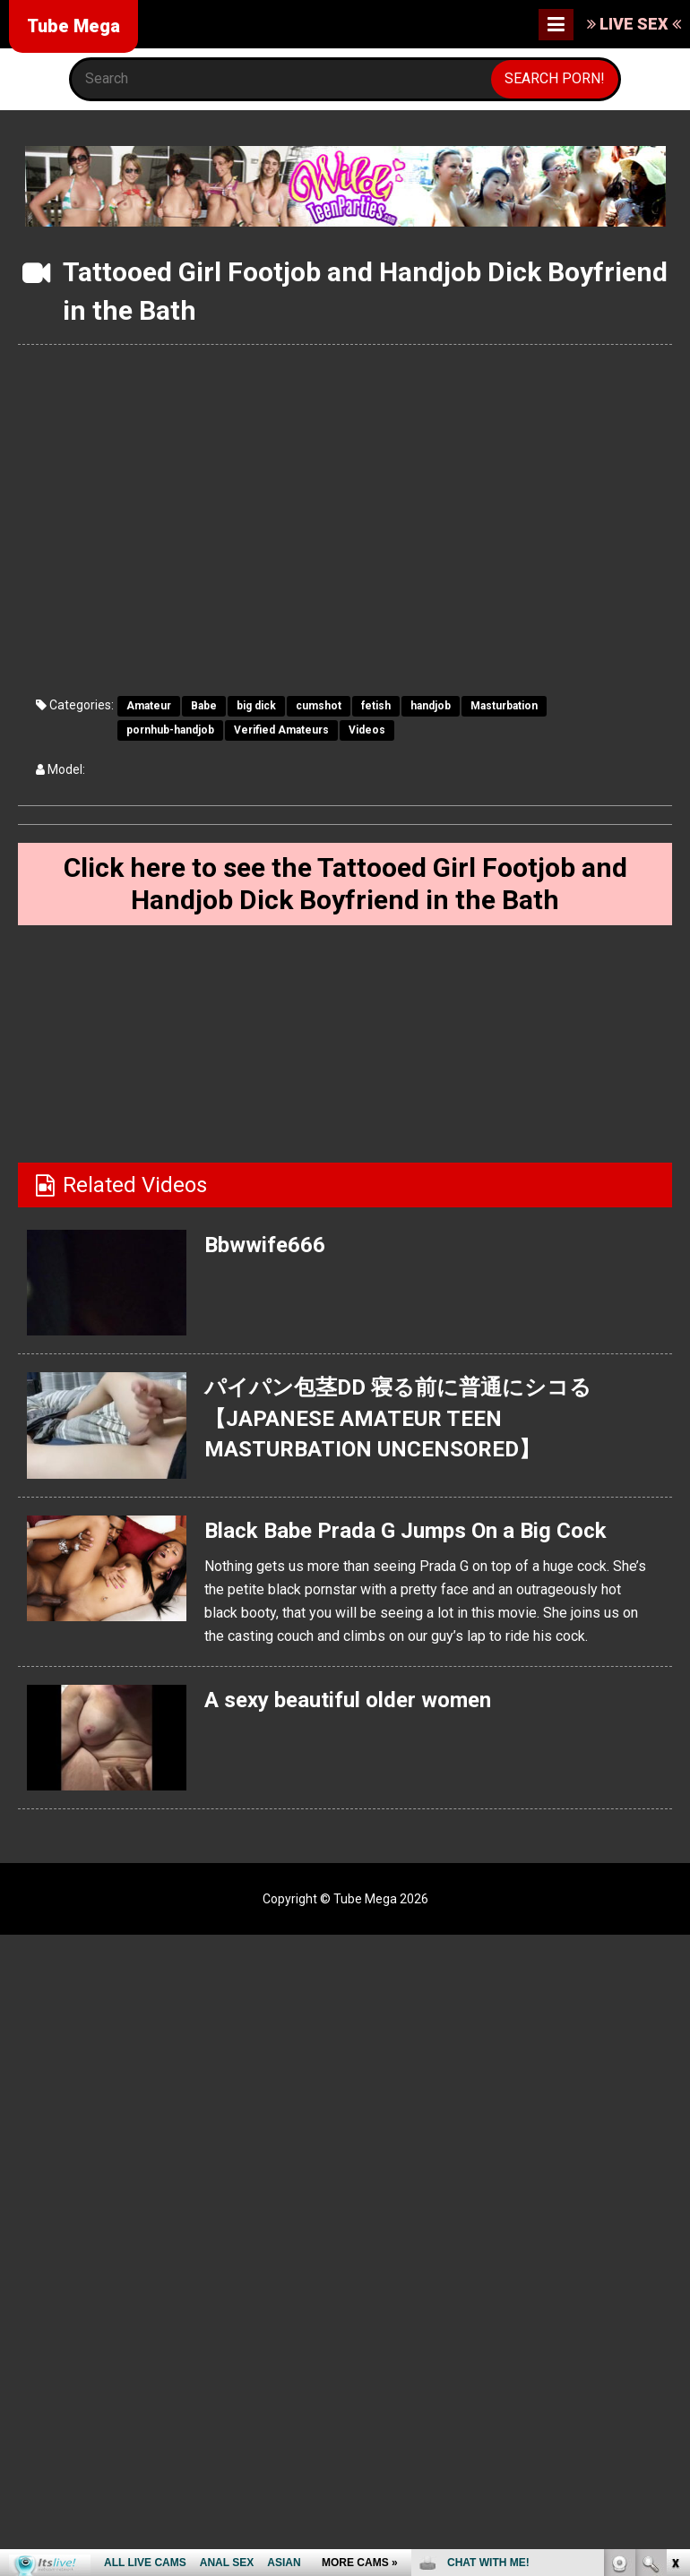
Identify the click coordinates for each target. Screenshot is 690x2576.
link (674, 2296)
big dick (256, 706)
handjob (430, 706)
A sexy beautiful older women (347, 1700)
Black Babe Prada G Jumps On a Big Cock (405, 1530)
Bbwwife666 (264, 1245)
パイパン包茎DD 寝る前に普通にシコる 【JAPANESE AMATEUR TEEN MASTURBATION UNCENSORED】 (397, 1418)
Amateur (148, 706)
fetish (376, 706)
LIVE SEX (634, 23)
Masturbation (504, 706)
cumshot (318, 706)
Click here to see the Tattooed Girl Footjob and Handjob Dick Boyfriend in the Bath (345, 883)
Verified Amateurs (281, 730)
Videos (367, 730)
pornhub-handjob (170, 730)
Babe (204, 706)
